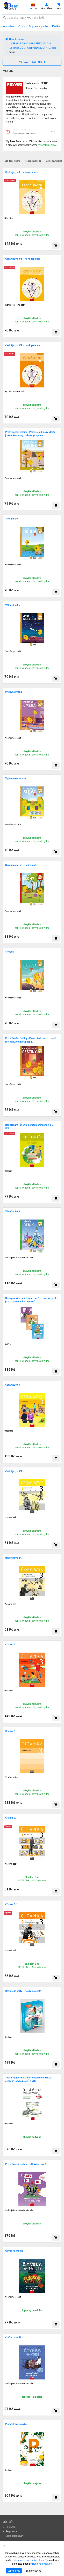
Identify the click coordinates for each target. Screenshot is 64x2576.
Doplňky (8, 1171)
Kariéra (56, 26)
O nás (21, 26)
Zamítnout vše (33, 2570)
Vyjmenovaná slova (15, 778)
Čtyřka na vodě (13, 2337)
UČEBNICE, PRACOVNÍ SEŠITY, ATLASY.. (31, 43)
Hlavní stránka (14, 39)
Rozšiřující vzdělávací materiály (18, 1257)
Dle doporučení (12, 161)
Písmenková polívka (16, 2424)
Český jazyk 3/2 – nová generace (22, 345)
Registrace (11, 2531)
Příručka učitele (11, 1777)
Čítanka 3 (10, 1644)
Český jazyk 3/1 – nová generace (22, 258)
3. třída (52, 47)
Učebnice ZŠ (16, 47)
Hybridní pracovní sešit (14, 305)
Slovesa (9, 951)
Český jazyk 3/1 (13, 1471)
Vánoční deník (12, 1211)
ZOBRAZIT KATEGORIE (32, 62)
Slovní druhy (11, 518)
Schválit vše (14, 2570)
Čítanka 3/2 (11, 1904)
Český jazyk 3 (12, 1384)
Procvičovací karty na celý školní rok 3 (25, 2164)
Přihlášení (11, 2527)
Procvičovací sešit (12, 478)
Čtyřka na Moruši (14, 2250)
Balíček (7, 1344)
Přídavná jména (13, 691)
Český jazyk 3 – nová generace (21, 172)
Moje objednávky (15, 2535)
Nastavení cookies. (42, 2563)
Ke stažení (8, 26)
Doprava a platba (38, 26)
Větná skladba (12, 605)
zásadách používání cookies (29, 2560)
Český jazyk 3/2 (13, 1558)
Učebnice (8, 218)
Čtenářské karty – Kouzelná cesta (23, 1991)
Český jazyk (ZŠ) (36, 47)
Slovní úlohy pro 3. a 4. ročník (21, 865)
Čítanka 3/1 (11, 1817)
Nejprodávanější (33, 161)
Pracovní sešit (10, 1517)
